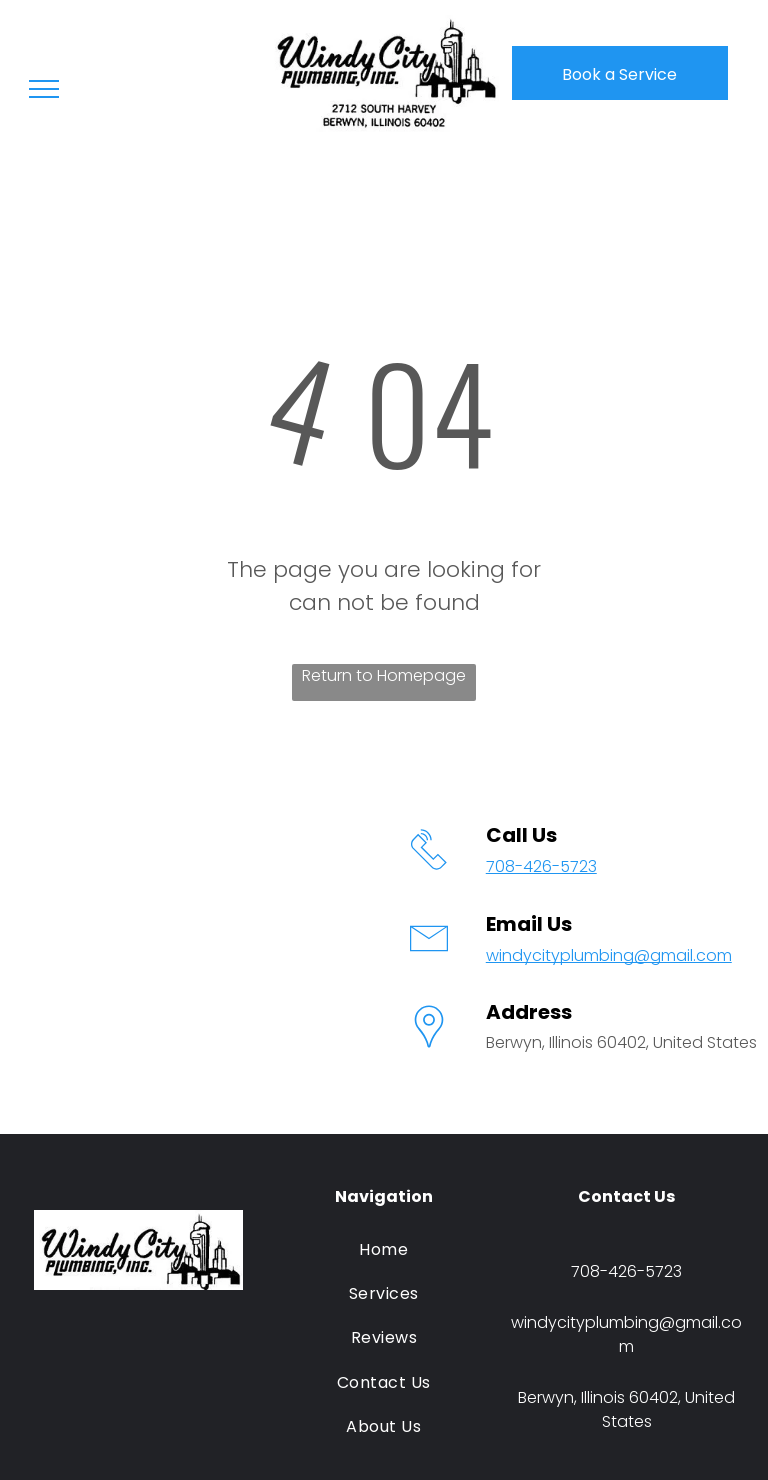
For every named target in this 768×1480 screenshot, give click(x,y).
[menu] (44, 89)
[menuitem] (384, 1249)
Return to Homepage (384, 675)
